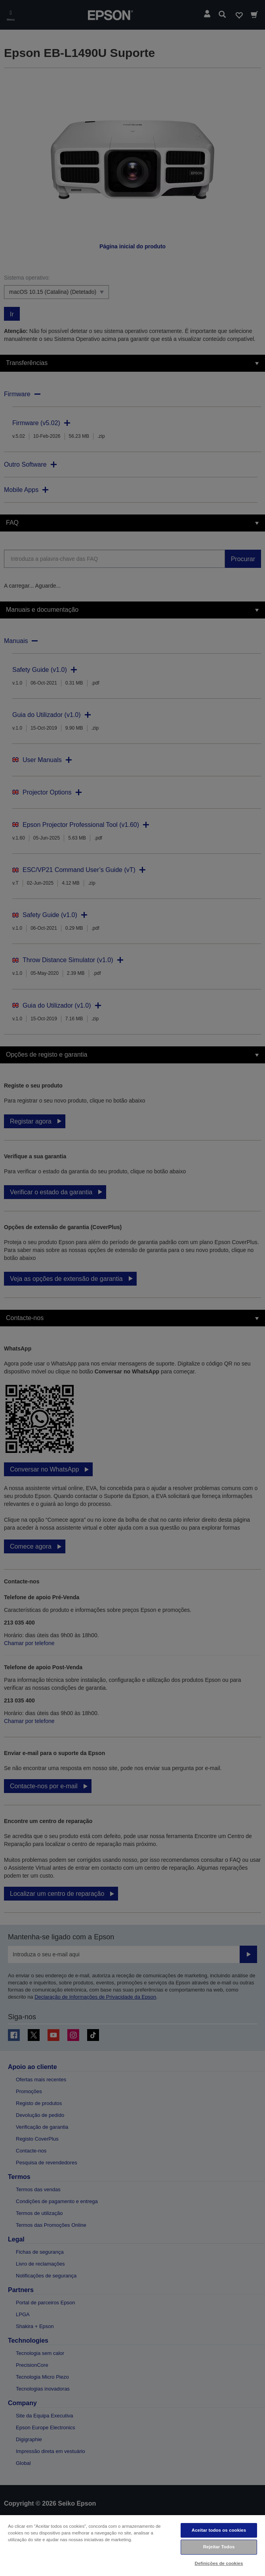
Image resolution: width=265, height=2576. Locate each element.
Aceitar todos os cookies (219, 2530)
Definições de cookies (219, 2563)
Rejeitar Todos (219, 2546)
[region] (132, 2545)
